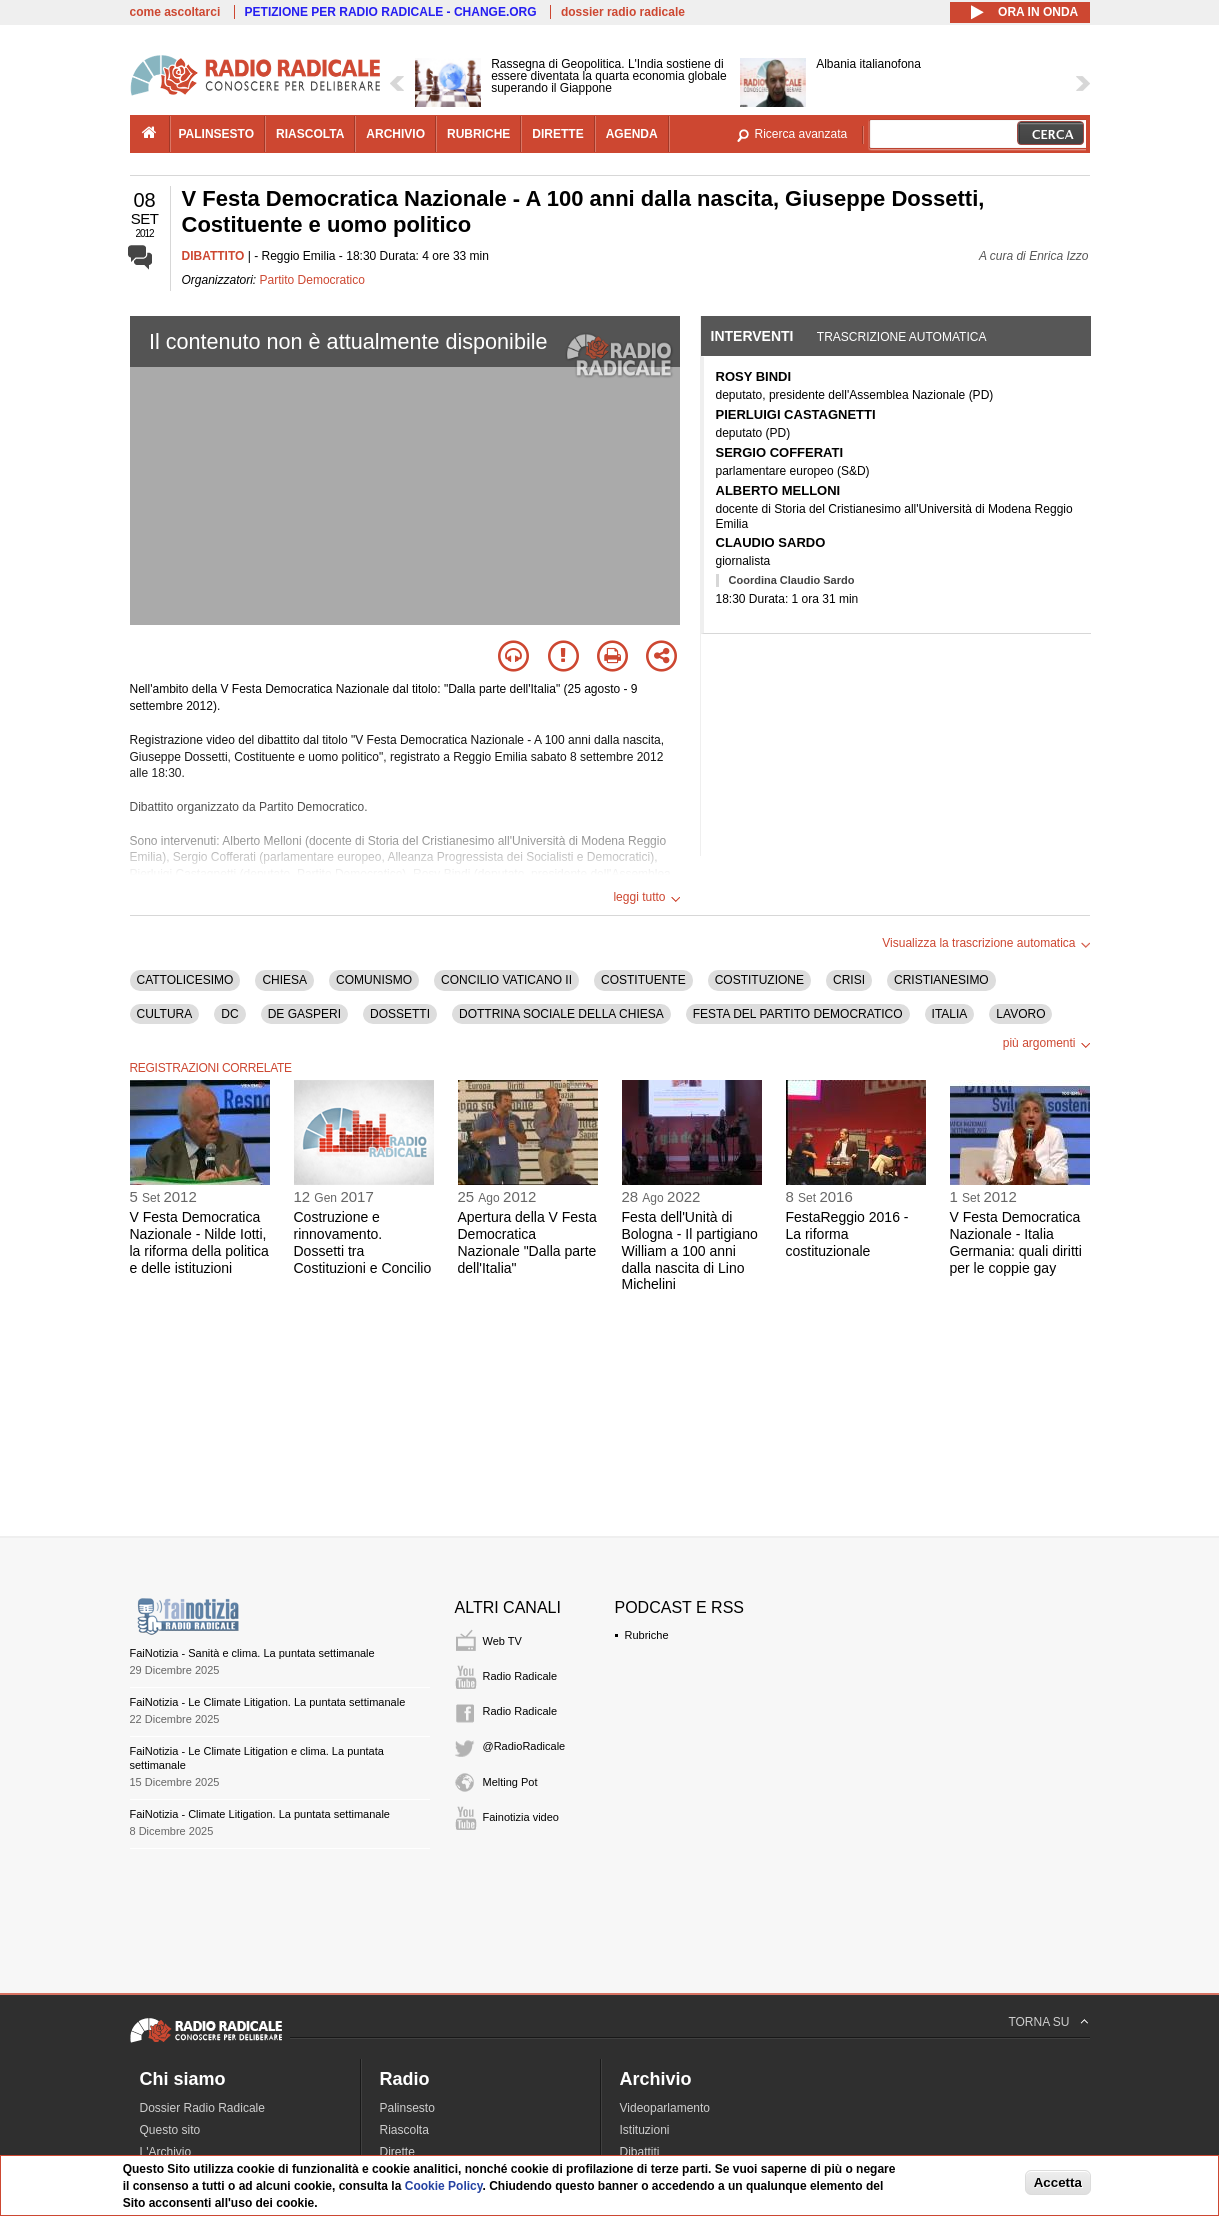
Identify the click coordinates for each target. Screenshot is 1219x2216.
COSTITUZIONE (759, 980)
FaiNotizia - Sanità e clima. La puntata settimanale (252, 1653)
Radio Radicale (520, 1676)
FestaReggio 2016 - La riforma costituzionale (847, 1234)
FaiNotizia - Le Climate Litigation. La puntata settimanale (268, 1702)
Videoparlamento (665, 2108)
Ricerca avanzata (801, 134)
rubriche (478, 134)
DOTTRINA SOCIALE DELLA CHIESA (561, 1014)
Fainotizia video (521, 1817)
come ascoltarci (175, 12)
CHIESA (284, 980)
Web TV (502, 1641)
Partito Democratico (312, 280)
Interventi (752, 336)
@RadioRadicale (524, 1746)
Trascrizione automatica (902, 337)
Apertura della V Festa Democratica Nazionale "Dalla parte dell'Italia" (527, 1242)
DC (229, 1014)
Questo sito (170, 2130)
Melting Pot (510, 1782)
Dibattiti (640, 2152)
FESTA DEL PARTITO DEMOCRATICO (798, 1014)
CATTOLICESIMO (185, 980)
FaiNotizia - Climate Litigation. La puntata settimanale (260, 1814)
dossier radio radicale (623, 12)
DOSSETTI (400, 1014)
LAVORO (1020, 1014)
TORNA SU (1038, 2022)
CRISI (849, 980)
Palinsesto (407, 2108)
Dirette (397, 2152)
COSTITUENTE (643, 980)
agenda (632, 134)
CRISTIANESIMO (941, 980)
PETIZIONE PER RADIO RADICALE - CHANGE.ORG (391, 12)
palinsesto (217, 134)
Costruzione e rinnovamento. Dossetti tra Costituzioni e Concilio (363, 1242)
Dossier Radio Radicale (202, 2108)
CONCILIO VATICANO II (506, 980)
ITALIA (950, 1014)
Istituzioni (645, 2130)
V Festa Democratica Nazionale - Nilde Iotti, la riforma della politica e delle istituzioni (199, 1242)
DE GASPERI (304, 1014)
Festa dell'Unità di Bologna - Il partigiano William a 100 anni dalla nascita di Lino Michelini (690, 1250)
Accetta (1058, 2182)
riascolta (310, 134)
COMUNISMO (374, 980)
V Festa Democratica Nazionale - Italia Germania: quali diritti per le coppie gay (1016, 1242)
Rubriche (647, 1635)
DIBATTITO (213, 256)
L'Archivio (166, 2152)
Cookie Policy (444, 2186)
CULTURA (165, 1014)
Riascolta (404, 2130)
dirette (557, 134)
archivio (395, 134)
